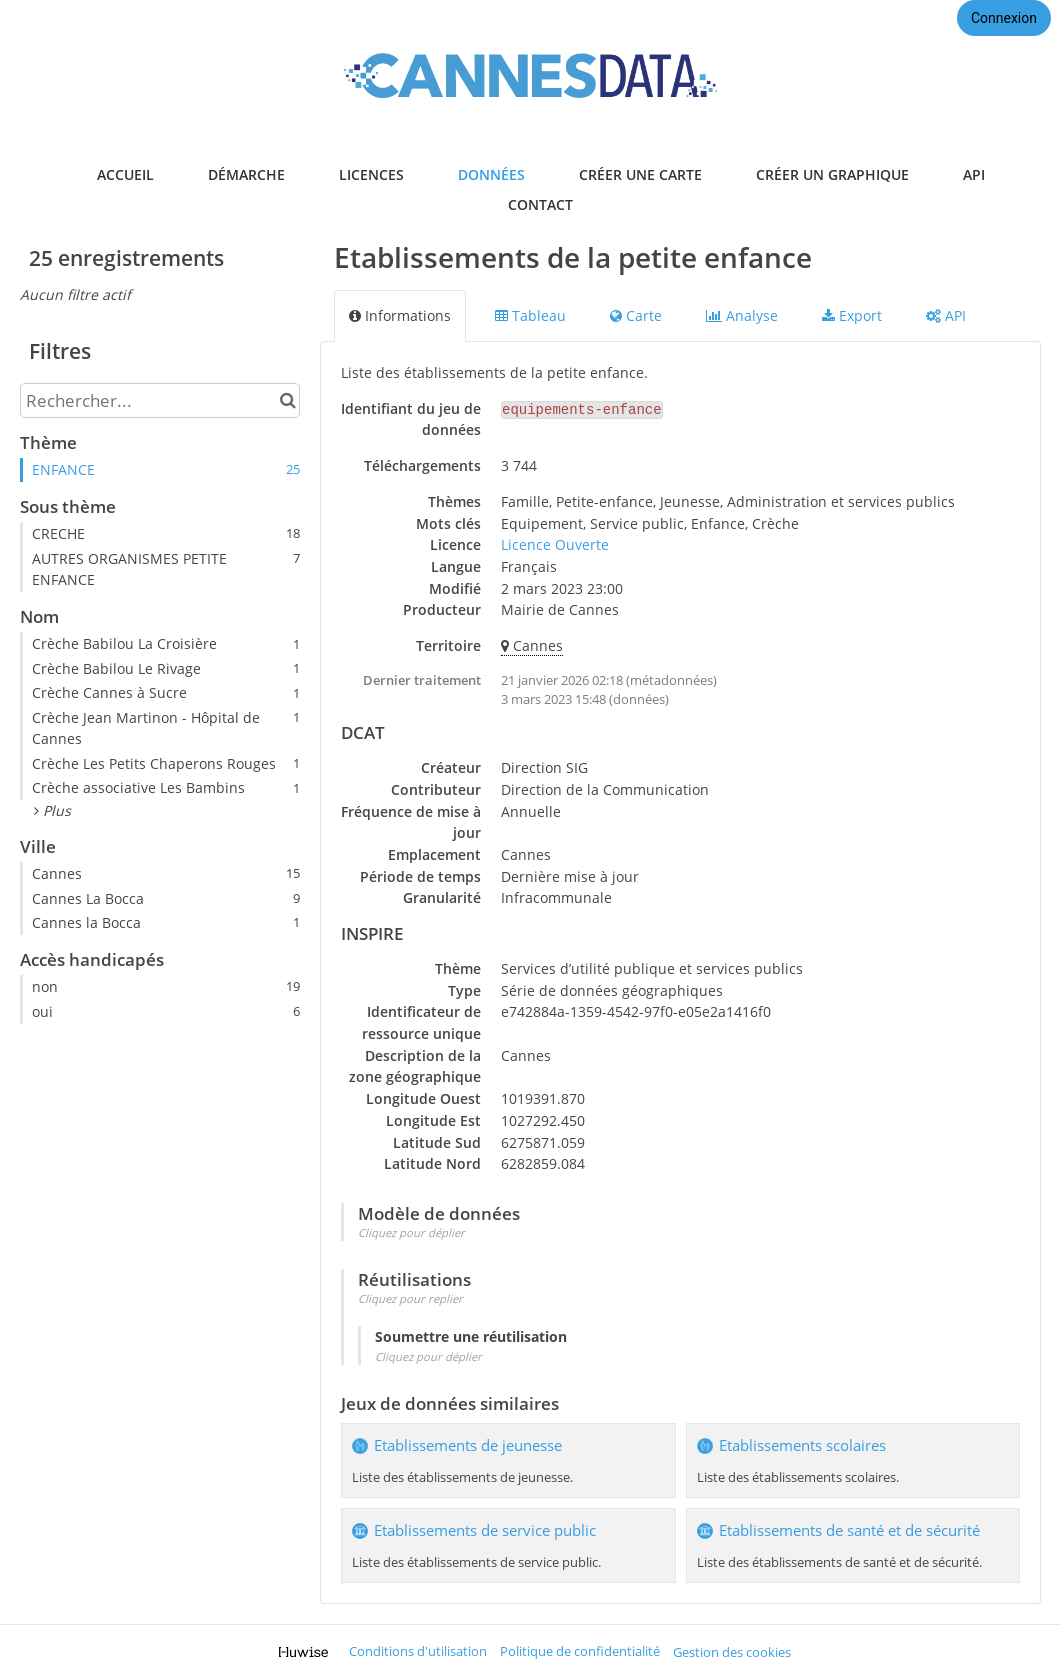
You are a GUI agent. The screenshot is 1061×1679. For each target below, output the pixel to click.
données (491, 174)
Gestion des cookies (732, 1652)
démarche (246, 174)
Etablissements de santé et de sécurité (849, 1530)
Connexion (1004, 18)
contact (540, 204)
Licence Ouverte (555, 544)
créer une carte (640, 174)
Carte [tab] (636, 315)
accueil (125, 174)
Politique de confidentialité (580, 1651)
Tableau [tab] (530, 315)
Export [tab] (852, 315)
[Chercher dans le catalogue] (287, 400)
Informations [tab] (400, 315)
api (974, 174)
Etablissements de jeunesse (468, 1445)
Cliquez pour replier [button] (410, 1298)
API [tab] (946, 315)
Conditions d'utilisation (418, 1651)
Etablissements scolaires (802, 1445)
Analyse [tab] (742, 315)
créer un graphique (832, 174)
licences (371, 174)
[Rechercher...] (160, 400)
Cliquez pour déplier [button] (411, 1232)
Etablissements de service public (485, 1530)
